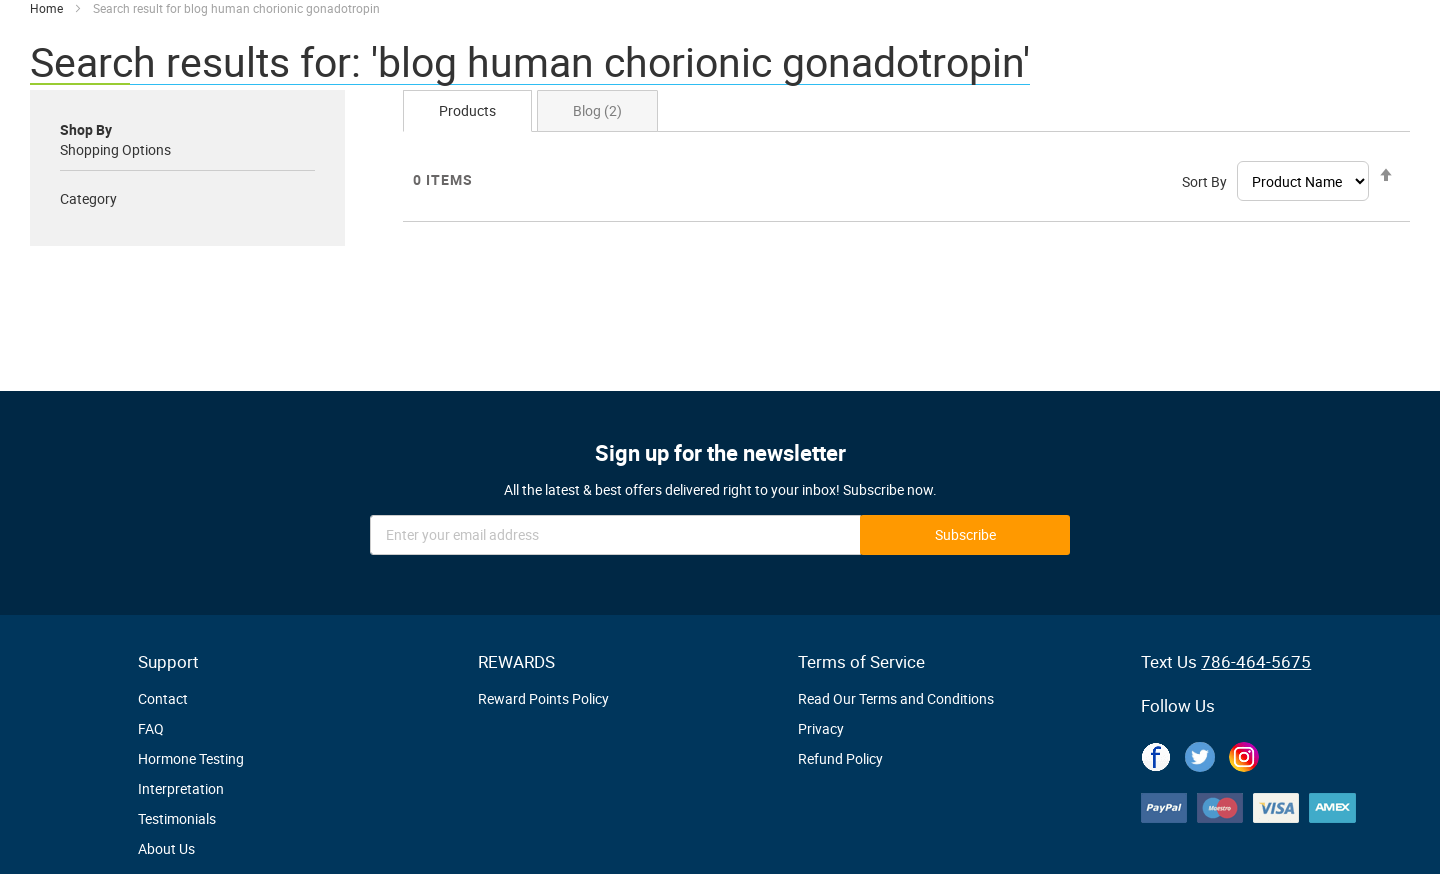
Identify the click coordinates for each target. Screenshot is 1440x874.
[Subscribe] (965, 535)
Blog (597, 110)
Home (48, 8)
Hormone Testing (191, 758)
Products (467, 110)
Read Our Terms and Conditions (896, 698)
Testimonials (177, 818)
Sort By (1204, 181)
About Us (166, 848)
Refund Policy (840, 758)
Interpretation (181, 788)
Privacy (821, 728)
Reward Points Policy (543, 698)
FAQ (151, 728)
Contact (163, 698)
